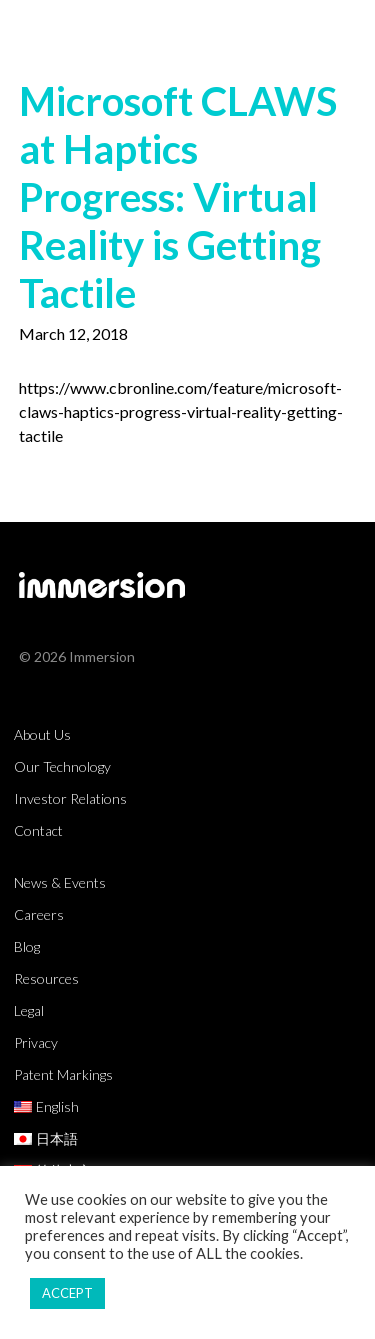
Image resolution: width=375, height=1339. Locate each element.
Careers (39, 914)
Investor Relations (70, 798)
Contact (38, 830)
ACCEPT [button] (67, 1293)
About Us (42, 734)
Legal (29, 1010)
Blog (27, 946)
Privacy (36, 1042)
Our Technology (62, 766)
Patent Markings (63, 1074)
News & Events (60, 882)
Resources (46, 978)
